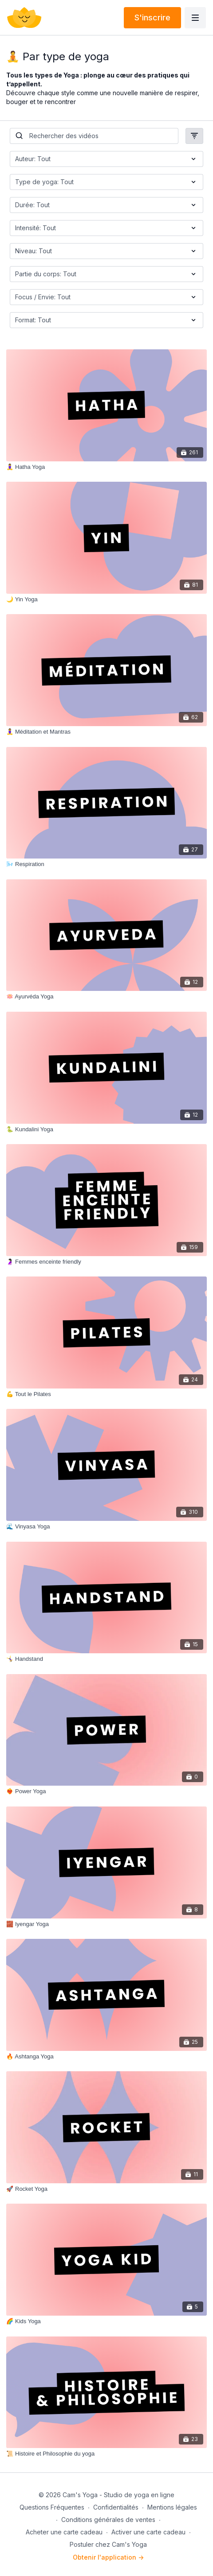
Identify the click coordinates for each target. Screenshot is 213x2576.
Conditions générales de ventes (108, 2519)
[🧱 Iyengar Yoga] (106, 1924)
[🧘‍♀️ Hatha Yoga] (106, 467)
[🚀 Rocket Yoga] (106, 2189)
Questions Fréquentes (52, 2507)
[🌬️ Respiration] (106, 864)
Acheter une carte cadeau (64, 2532)
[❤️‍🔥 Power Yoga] (106, 1791)
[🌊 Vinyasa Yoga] (106, 1526)
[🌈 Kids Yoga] (106, 2321)
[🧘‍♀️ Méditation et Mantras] (106, 731)
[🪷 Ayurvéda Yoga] (106, 996)
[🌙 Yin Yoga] (106, 599)
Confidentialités (115, 2507)
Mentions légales (172, 2507)
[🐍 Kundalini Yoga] (106, 1129)
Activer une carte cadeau (148, 2532)
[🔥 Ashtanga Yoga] (106, 2056)
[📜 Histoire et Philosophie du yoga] (106, 2453)
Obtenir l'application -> (108, 2557)
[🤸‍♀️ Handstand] (106, 1659)
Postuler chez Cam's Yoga (108, 2544)
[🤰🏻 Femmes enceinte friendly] (106, 1261)
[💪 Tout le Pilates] (106, 1394)
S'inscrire (152, 17)
